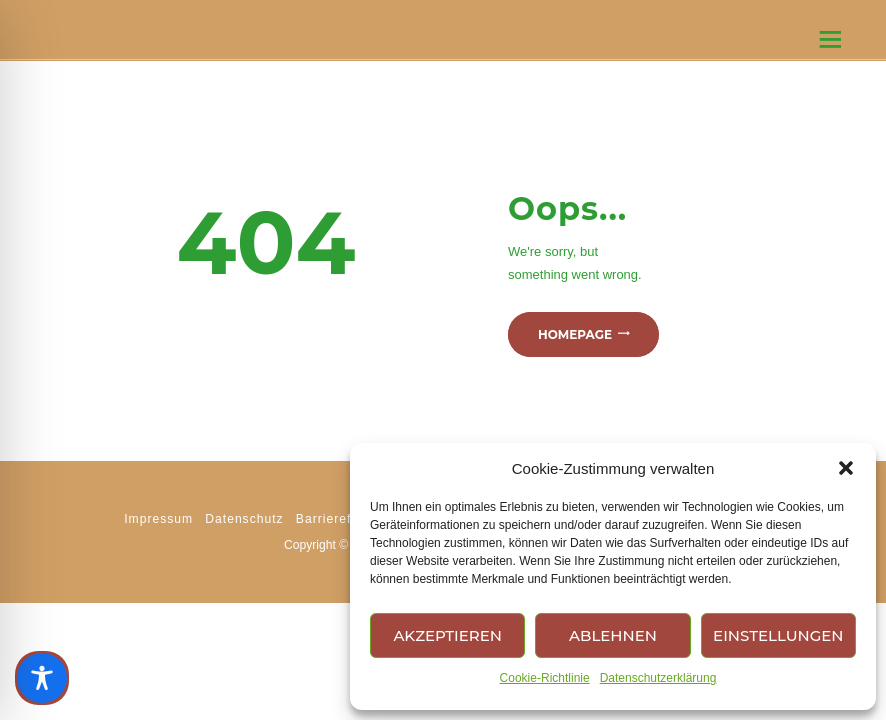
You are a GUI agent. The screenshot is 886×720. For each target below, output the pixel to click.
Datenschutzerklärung (658, 678)
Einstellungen (778, 635)
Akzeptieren (447, 635)
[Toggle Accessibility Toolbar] (42, 678)
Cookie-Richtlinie (545, 678)
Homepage (575, 334)
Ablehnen (613, 635)
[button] (846, 468)
